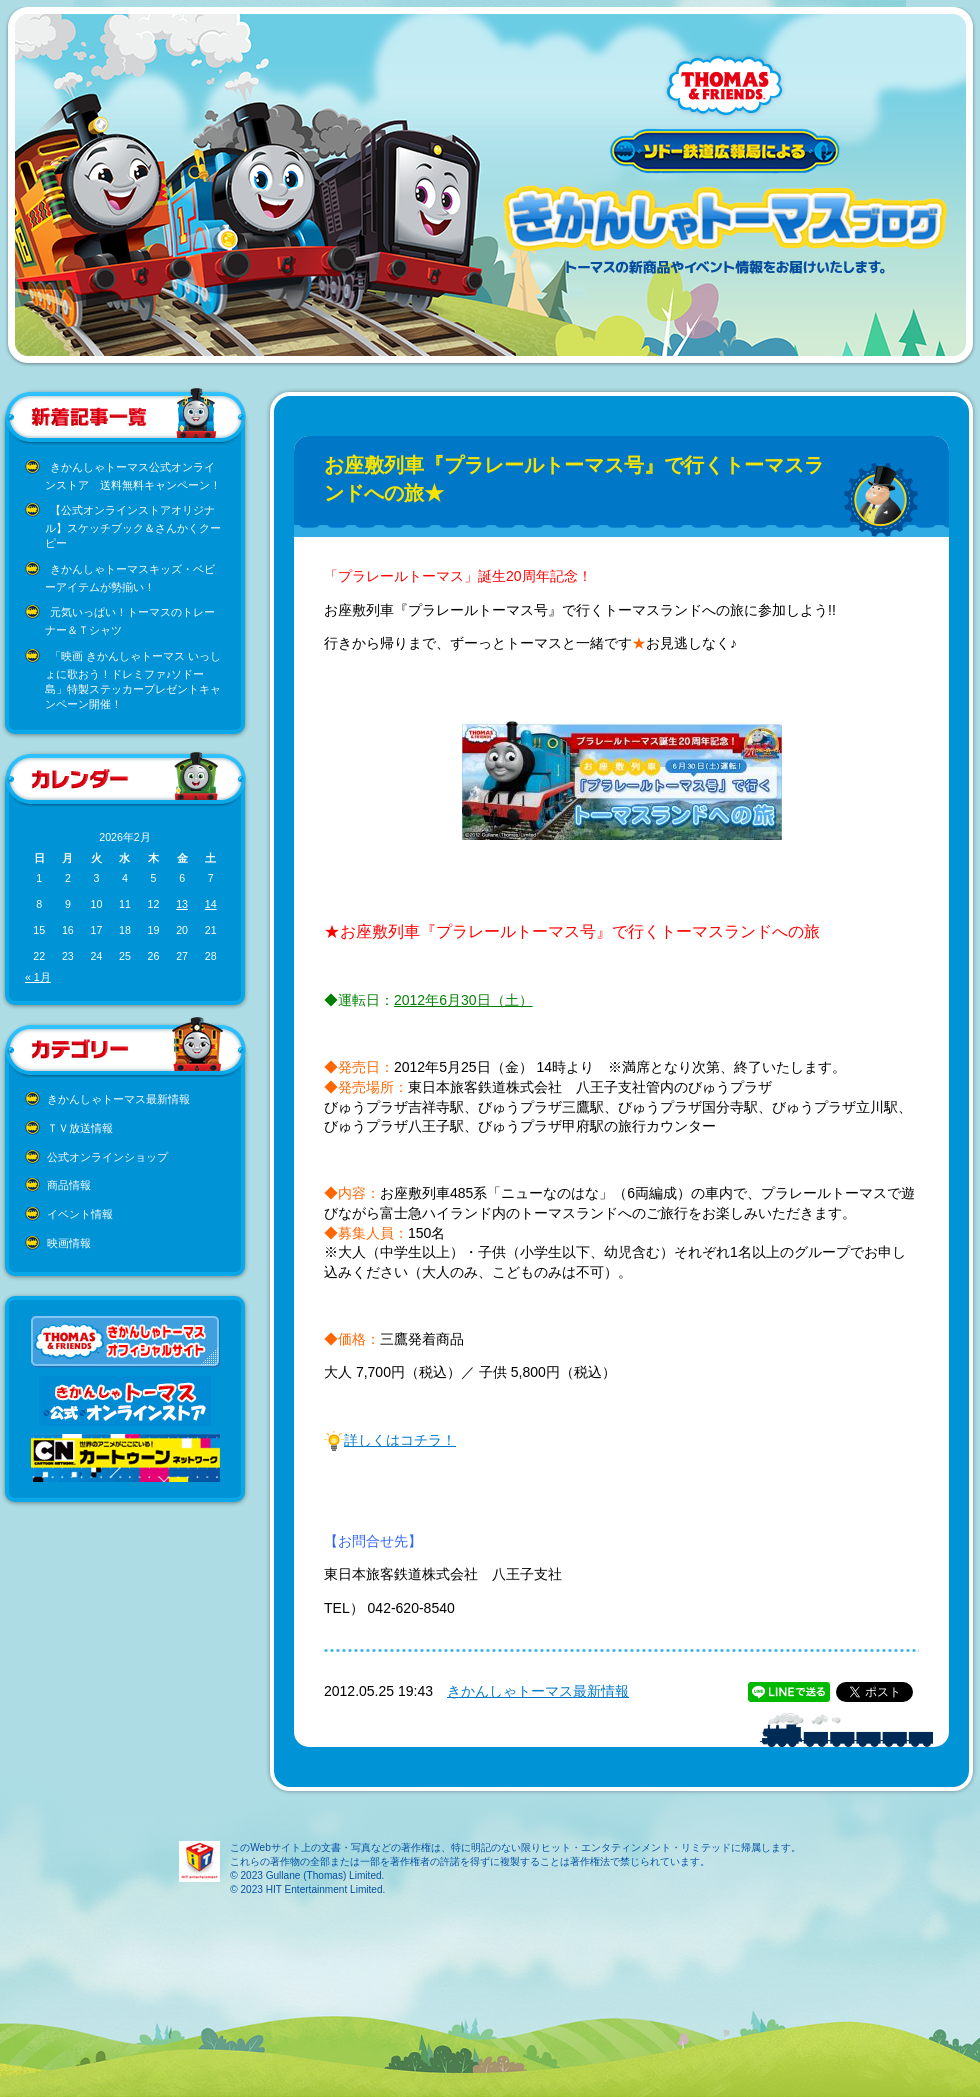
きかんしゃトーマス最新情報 (118, 1099)
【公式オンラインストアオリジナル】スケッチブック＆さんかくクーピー (133, 526)
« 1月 (38, 977)
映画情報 (69, 1243)
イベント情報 (80, 1214)
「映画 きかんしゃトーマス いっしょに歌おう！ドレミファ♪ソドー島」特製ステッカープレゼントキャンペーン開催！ (133, 680)
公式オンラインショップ (107, 1157)
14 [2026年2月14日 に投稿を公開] (211, 904)
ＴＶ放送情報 (80, 1128)
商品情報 (69, 1185)
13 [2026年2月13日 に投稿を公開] (182, 904)
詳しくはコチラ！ (400, 1440)
